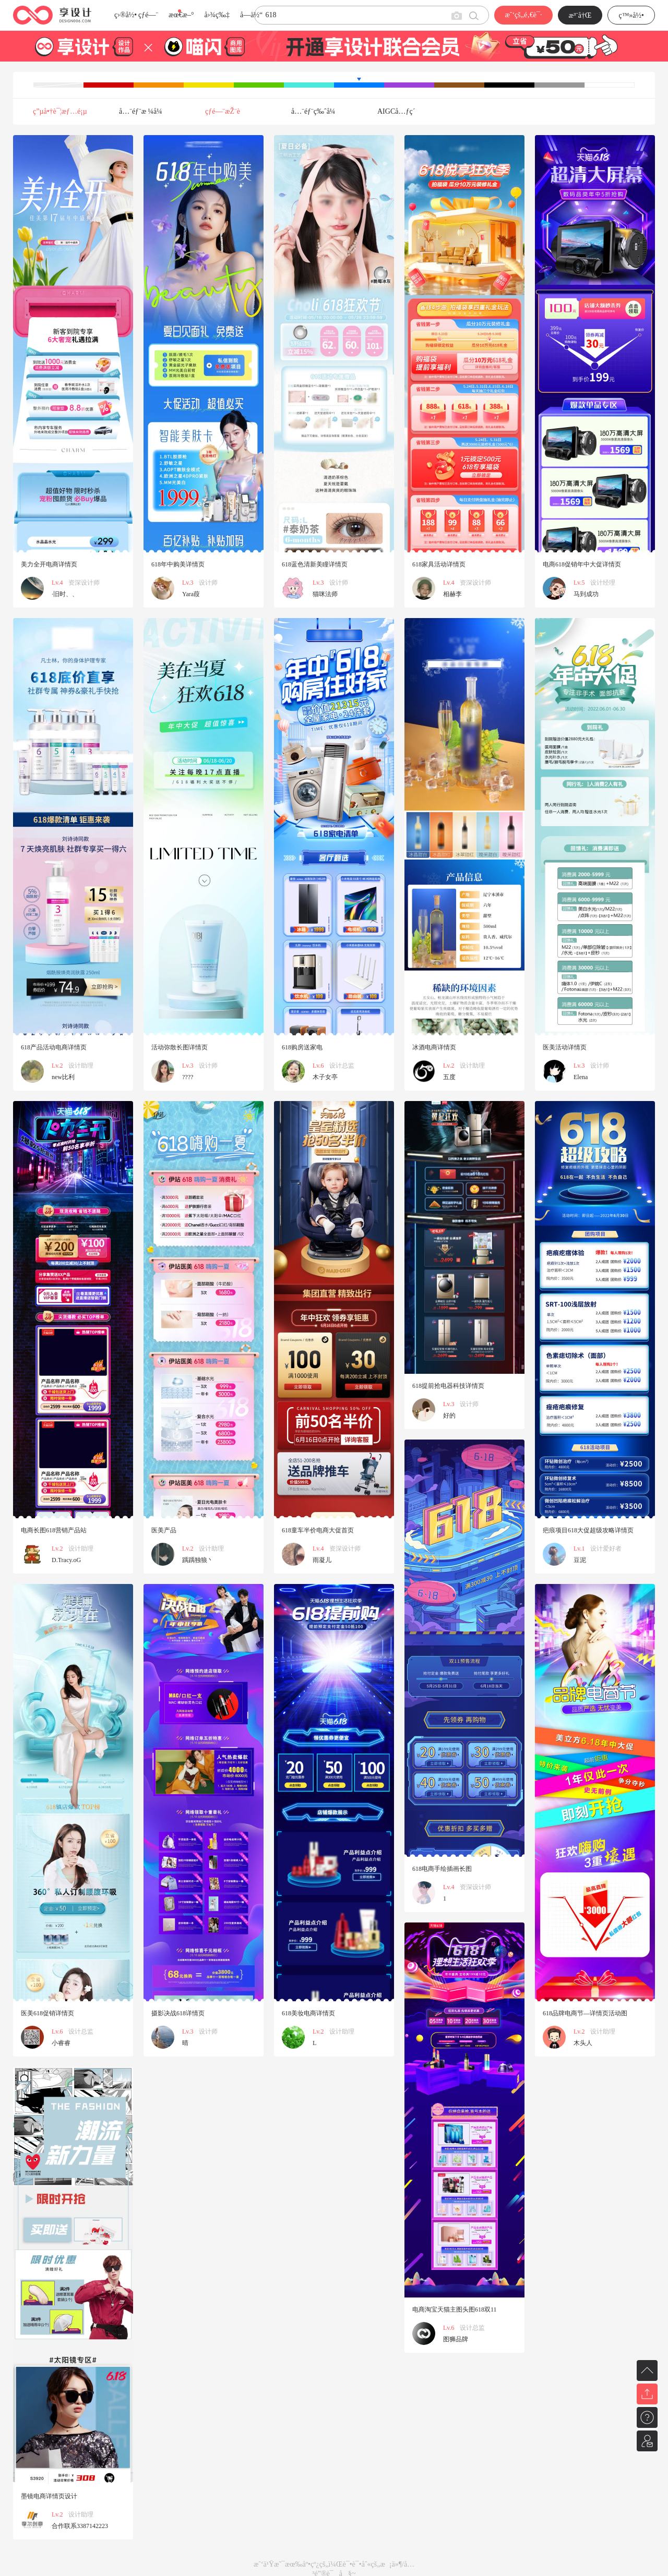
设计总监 (341, 1065)
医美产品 (163, 1530)
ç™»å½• (631, 15)
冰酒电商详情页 (434, 1047)
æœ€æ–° (181, 15)
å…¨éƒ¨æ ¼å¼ (143, 111)
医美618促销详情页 (47, 2013)
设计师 (208, 582)
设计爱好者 (606, 1548)
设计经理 (602, 582)
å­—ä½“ (251, 15)
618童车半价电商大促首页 (318, 1530)
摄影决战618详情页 (178, 2013)
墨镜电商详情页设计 (49, 2496)
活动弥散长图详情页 (179, 1047)
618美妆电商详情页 (308, 2013)
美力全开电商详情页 (49, 564)
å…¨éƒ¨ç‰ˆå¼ (316, 111)
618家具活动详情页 (439, 564)
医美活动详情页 (565, 1047)
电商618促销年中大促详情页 (582, 564)
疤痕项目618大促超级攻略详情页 (588, 1530)
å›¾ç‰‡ (217, 15)
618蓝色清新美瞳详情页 (315, 564)
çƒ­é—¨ (148, 15)
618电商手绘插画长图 (442, 1868)
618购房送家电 (302, 1047)
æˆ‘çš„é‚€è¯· (523, 15)
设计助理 (80, 1065)
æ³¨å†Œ (580, 15)
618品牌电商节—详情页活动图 (585, 2013)
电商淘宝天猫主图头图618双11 (454, 2309)
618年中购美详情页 (178, 564)
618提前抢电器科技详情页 (448, 1385)
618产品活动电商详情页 (54, 1047)
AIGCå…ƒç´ (397, 111)
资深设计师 (84, 582)
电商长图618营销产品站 (54, 1530)
